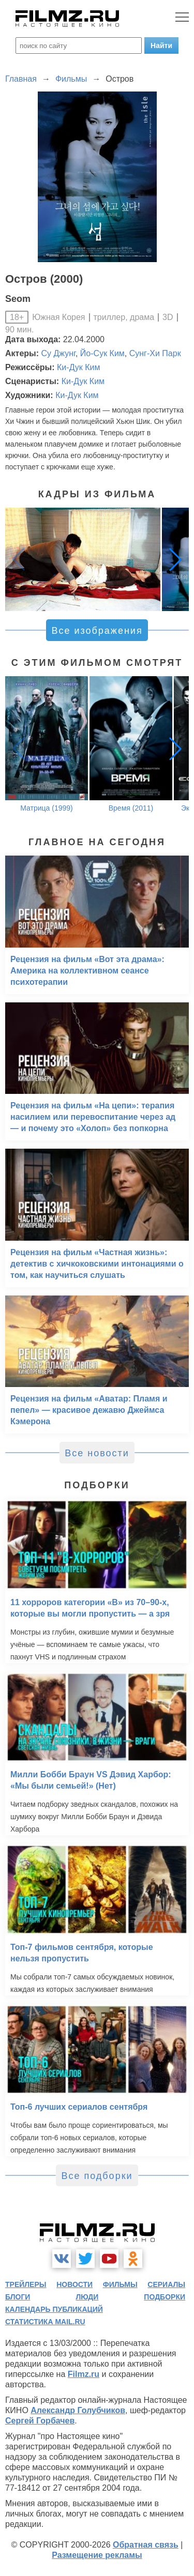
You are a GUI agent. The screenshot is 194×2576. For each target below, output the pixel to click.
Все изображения (96, 631)
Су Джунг (58, 353)
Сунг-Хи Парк (155, 353)
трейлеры (26, 2284)
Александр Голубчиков (78, 2410)
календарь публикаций (54, 2309)
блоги (17, 2297)
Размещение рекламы (97, 2555)
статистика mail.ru (45, 2322)
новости (74, 2284)
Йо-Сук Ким (102, 353)
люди (87, 2297)
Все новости (97, 1453)
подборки (164, 2297)
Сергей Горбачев (39, 2420)
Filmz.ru (83, 2374)
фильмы (120, 2284)
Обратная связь (145, 2544)
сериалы (166, 2284)
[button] (175, 559)
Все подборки (96, 2176)
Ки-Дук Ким (78, 367)
